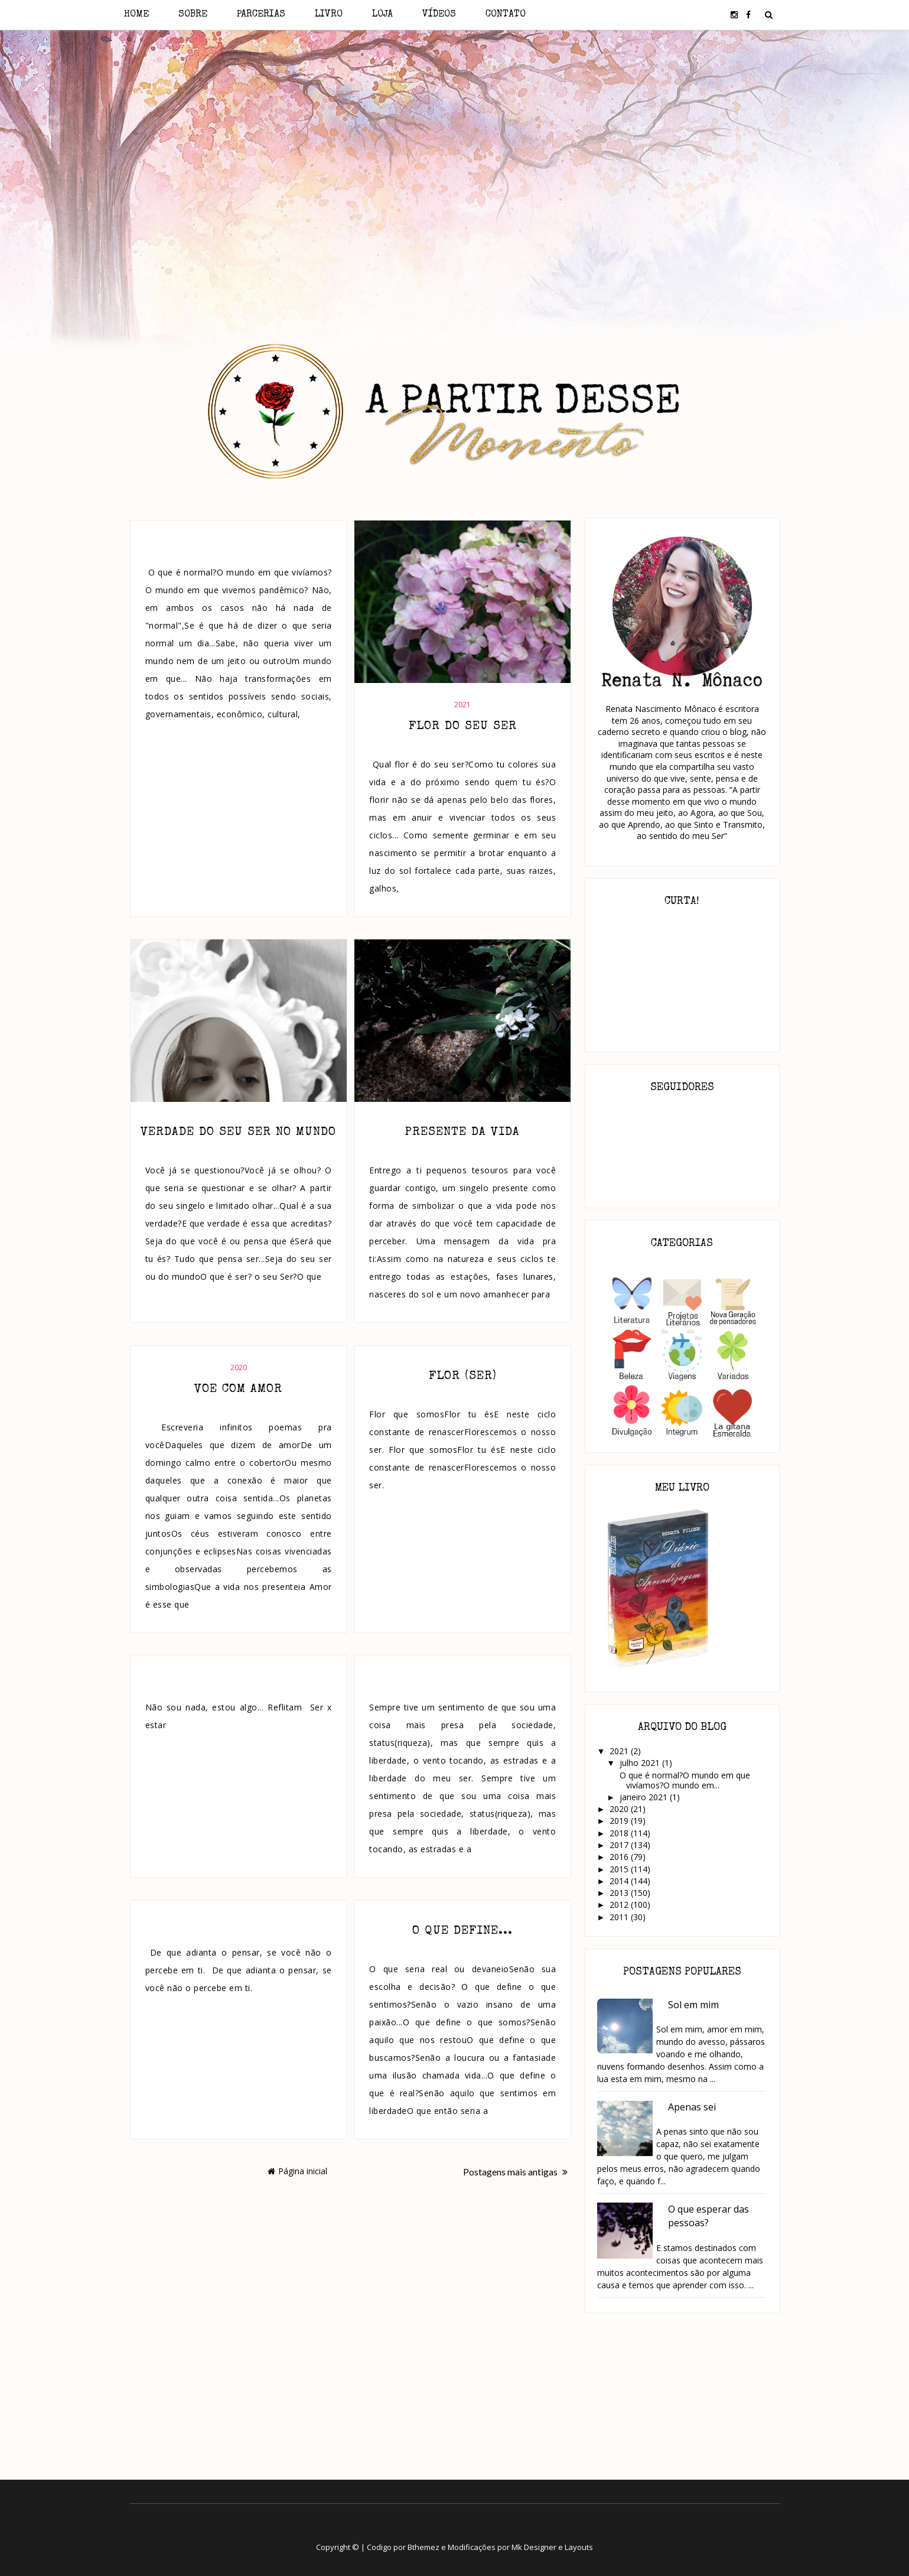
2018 (620, 1833)
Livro (329, 14)
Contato (506, 14)
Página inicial (297, 2171)
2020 (238, 1367)
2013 (620, 1892)
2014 (620, 1881)
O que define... (462, 1931)
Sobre (192, 14)
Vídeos (439, 14)
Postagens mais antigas (515, 2171)
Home (136, 14)
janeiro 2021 (645, 1797)
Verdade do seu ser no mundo (238, 1133)
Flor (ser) (463, 1377)
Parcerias (261, 14)
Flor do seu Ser (463, 727)
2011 (620, 1917)
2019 (620, 1820)
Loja (382, 14)
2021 (462, 705)
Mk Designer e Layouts (552, 2547)
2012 (620, 1904)
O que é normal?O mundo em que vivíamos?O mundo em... (683, 1780)
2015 (620, 1869)
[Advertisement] (454, 134)
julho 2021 (641, 1762)
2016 (620, 1856)
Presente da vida (462, 1133)
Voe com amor (238, 1390)
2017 (620, 1844)
